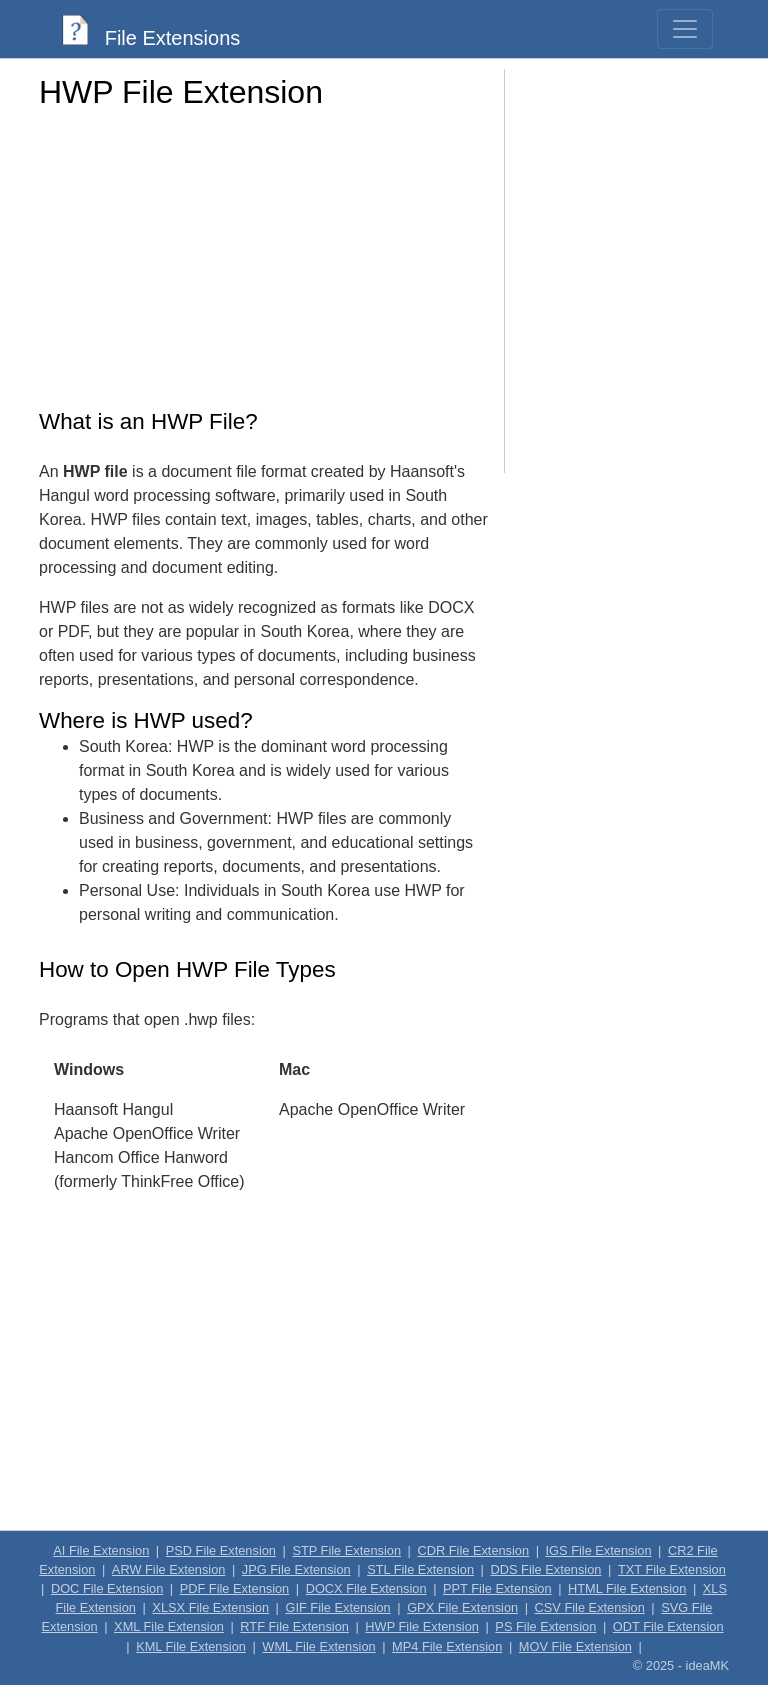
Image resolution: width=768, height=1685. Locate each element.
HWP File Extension (422, 1626)
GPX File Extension (462, 1607)
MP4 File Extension (447, 1646)
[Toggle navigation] (685, 29)
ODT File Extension (668, 1626)
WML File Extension (318, 1646)
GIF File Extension (337, 1607)
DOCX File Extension (366, 1588)
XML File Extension (169, 1626)
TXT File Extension (672, 1569)
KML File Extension (191, 1646)
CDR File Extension (473, 1550)
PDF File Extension (235, 1588)
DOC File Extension (107, 1588)
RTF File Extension (294, 1626)
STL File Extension (420, 1569)
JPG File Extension (296, 1569)
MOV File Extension (575, 1646)
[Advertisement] (264, 265)
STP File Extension (346, 1550)
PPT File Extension (497, 1588)
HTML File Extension (627, 1588)
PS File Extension (545, 1626)
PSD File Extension (221, 1550)
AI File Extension (101, 1550)
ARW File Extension (169, 1569)
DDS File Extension (546, 1569)
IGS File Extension (599, 1550)
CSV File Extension (590, 1607)
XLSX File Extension (210, 1607)
